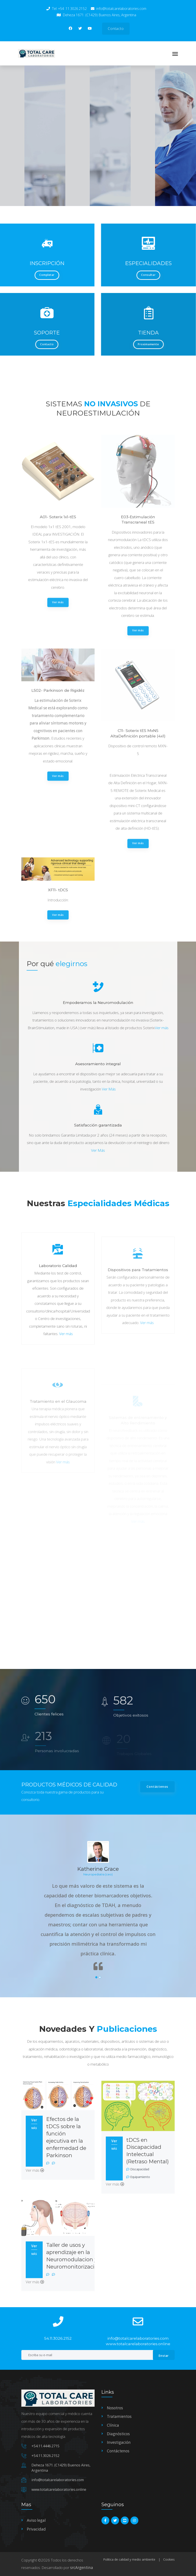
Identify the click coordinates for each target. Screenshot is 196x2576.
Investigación (119, 2442)
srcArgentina (81, 2567)
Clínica (113, 2425)
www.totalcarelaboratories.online (58, 2489)
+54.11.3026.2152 (45, 2455)
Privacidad (36, 2529)
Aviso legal (36, 2520)
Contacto (116, 28)
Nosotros (115, 2407)
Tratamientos (119, 2416)
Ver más (162, 1027)
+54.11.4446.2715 (45, 2446)
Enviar (164, 2356)
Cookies (169, 2559)
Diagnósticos (118, 2433)
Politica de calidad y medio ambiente (129, 2559)
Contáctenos (157, 1786)
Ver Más (109, 1089)
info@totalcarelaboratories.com (57, 2479)
